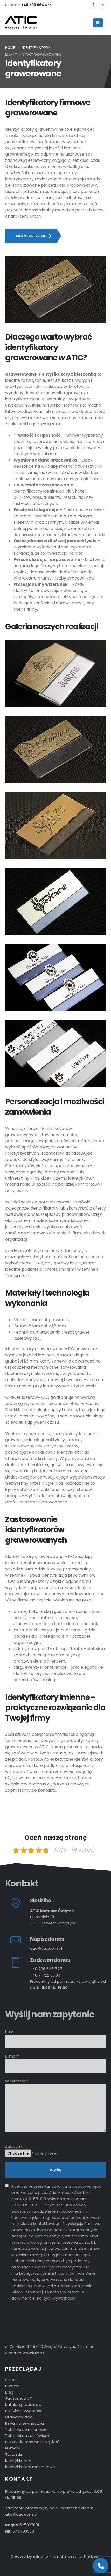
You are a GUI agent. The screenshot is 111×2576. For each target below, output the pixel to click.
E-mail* (55, 2061)
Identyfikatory (18, 2460)
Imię (55, 2036)
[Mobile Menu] (98, 22)
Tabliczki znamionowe (25, 2429)
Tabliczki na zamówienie (28, 2435)
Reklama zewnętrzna (24, 2423)
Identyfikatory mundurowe (30, 2466)
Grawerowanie (18, 2417)
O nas (10, 2379)
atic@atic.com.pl (46, 1948)
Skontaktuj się (34, 235)
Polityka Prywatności (24, 2410)
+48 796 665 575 (46, 1969)
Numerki (12, 2448)
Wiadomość (55, 2094)
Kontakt (12, 2386)
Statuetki (13, 2454)
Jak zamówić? (18, 2398)
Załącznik (55, 2150)
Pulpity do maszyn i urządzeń (32, 2442)
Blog (9, 2392)
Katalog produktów (23, 2404)
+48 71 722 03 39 (45, 1975)
